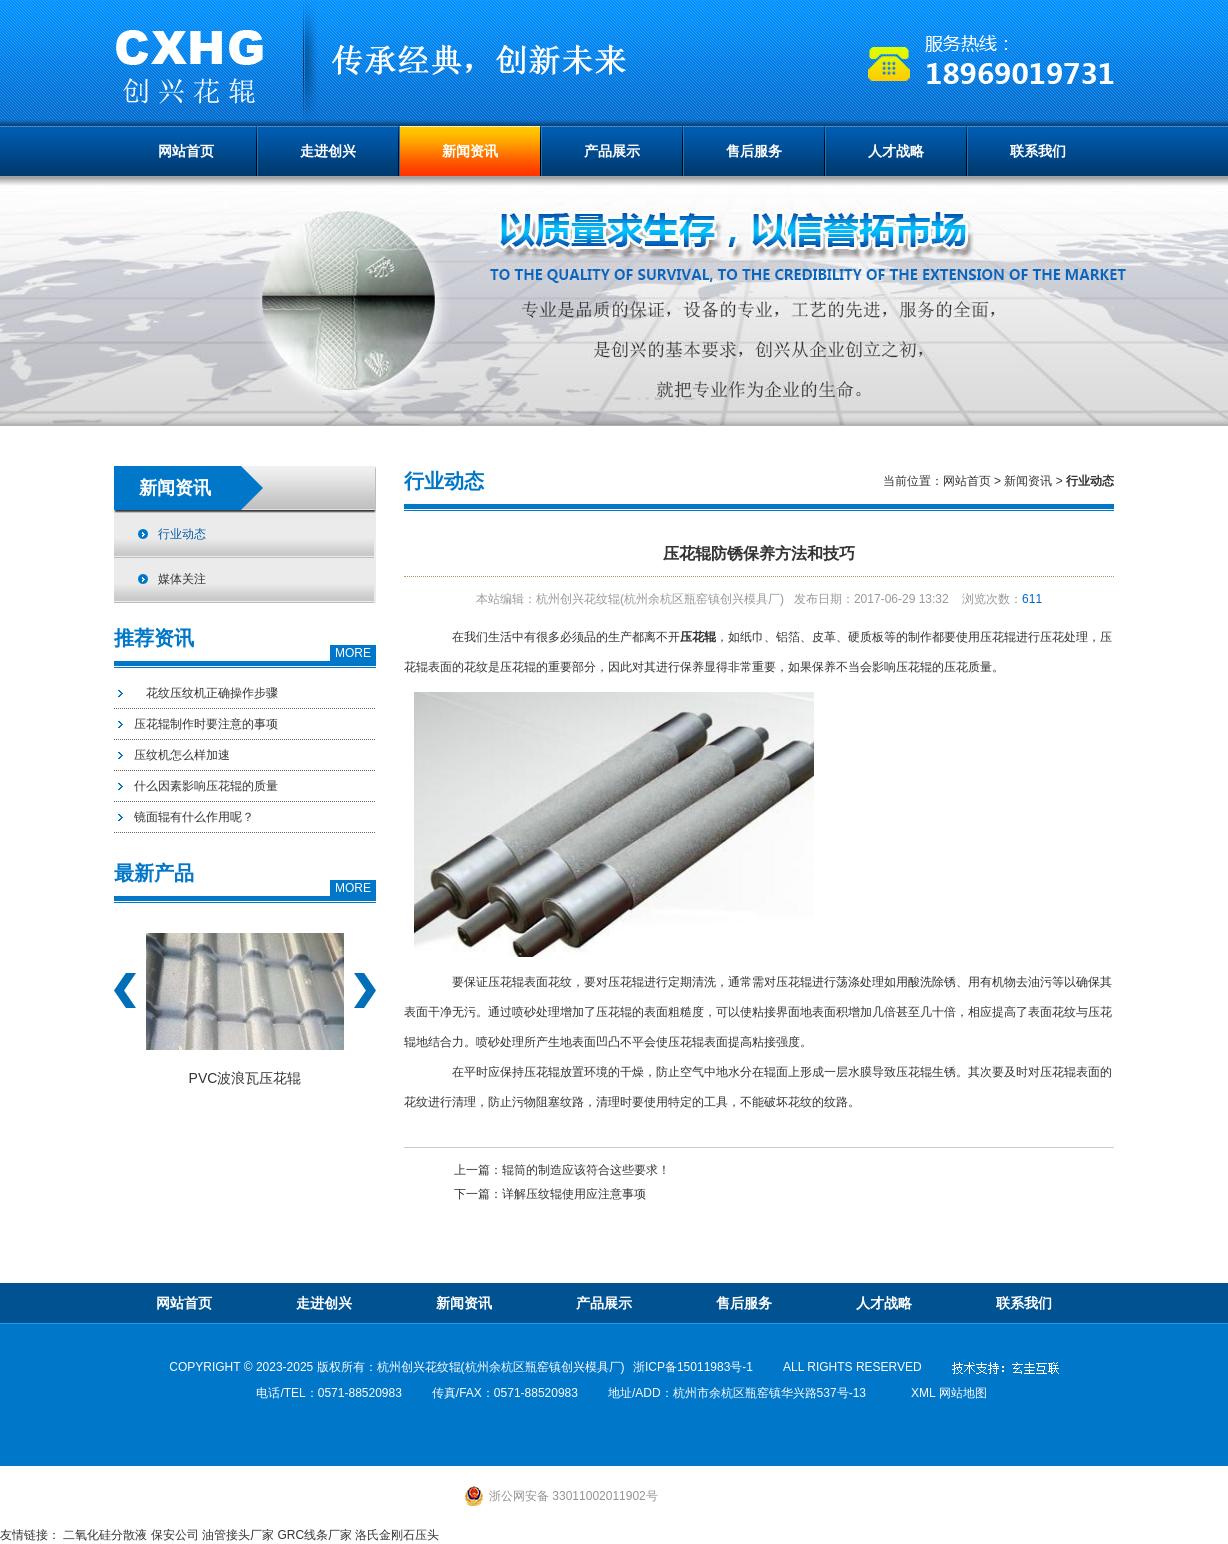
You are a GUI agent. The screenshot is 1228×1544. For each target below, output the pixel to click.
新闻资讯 (470, 151)
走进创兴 (328, 151)
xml (923, 1393)
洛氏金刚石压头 (397, 1535)
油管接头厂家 (238, 1535)
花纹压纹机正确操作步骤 (206, 693)
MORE (353, 653)
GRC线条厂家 (314, 1535)
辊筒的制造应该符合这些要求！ (586, 1170)
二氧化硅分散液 (105, 1535)
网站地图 (963, 1393)
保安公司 (175, 1535)
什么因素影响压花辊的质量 (206, 786)
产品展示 (612, 151)
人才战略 (896, 151)
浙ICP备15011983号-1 (693, 1367)
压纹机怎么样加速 (182, 755)
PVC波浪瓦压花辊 (245, 1078)
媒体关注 (182, 579)
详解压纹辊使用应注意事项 (574, 1194)
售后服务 (754, 151)
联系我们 (1038, 151)
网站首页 (186, 151)
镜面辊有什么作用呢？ (194, 817)
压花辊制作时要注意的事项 (206, 724)
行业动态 (182, 534)
